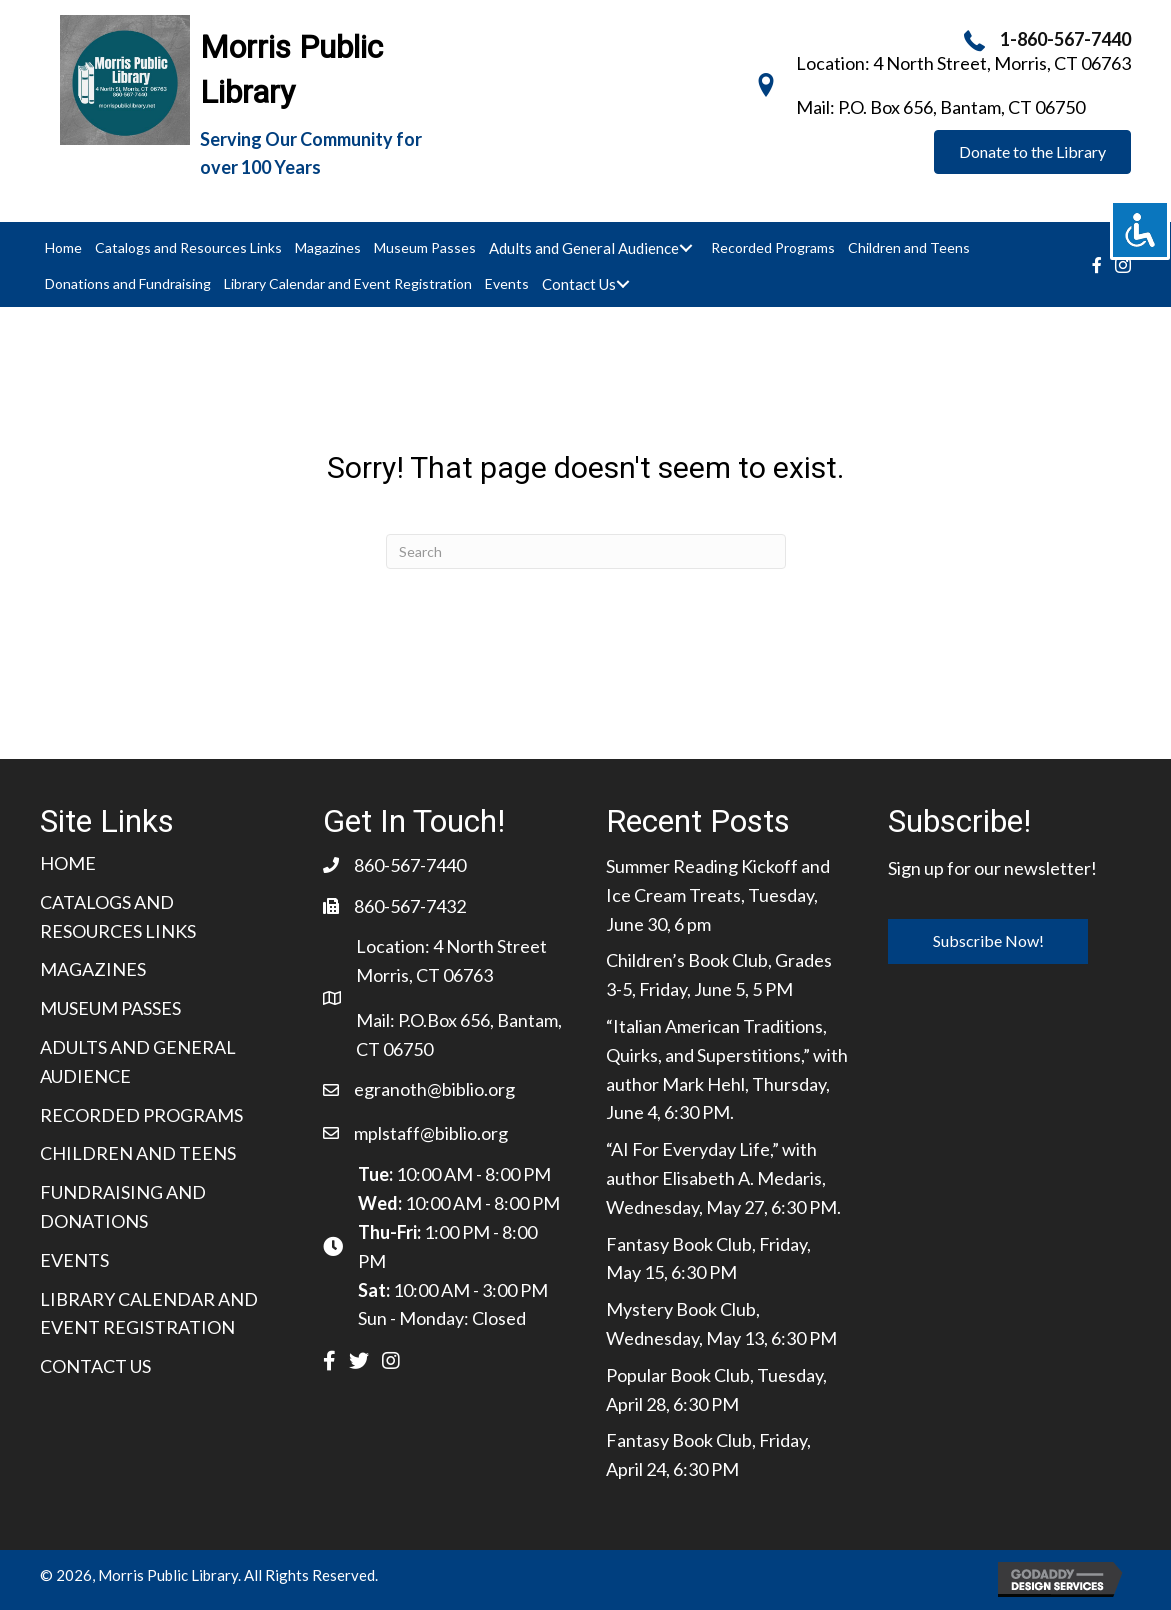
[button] (1032, 152)
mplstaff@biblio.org (431, 1133)
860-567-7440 (410, 865)
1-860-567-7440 (1065, 39)
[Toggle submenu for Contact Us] (622, 284)
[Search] (586, 551)
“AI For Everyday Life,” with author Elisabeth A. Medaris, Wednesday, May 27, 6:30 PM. (723, 1178)
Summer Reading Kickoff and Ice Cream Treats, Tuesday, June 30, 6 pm (718, 895)
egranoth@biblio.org (434, 1089)
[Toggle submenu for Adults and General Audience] (685, 248)
